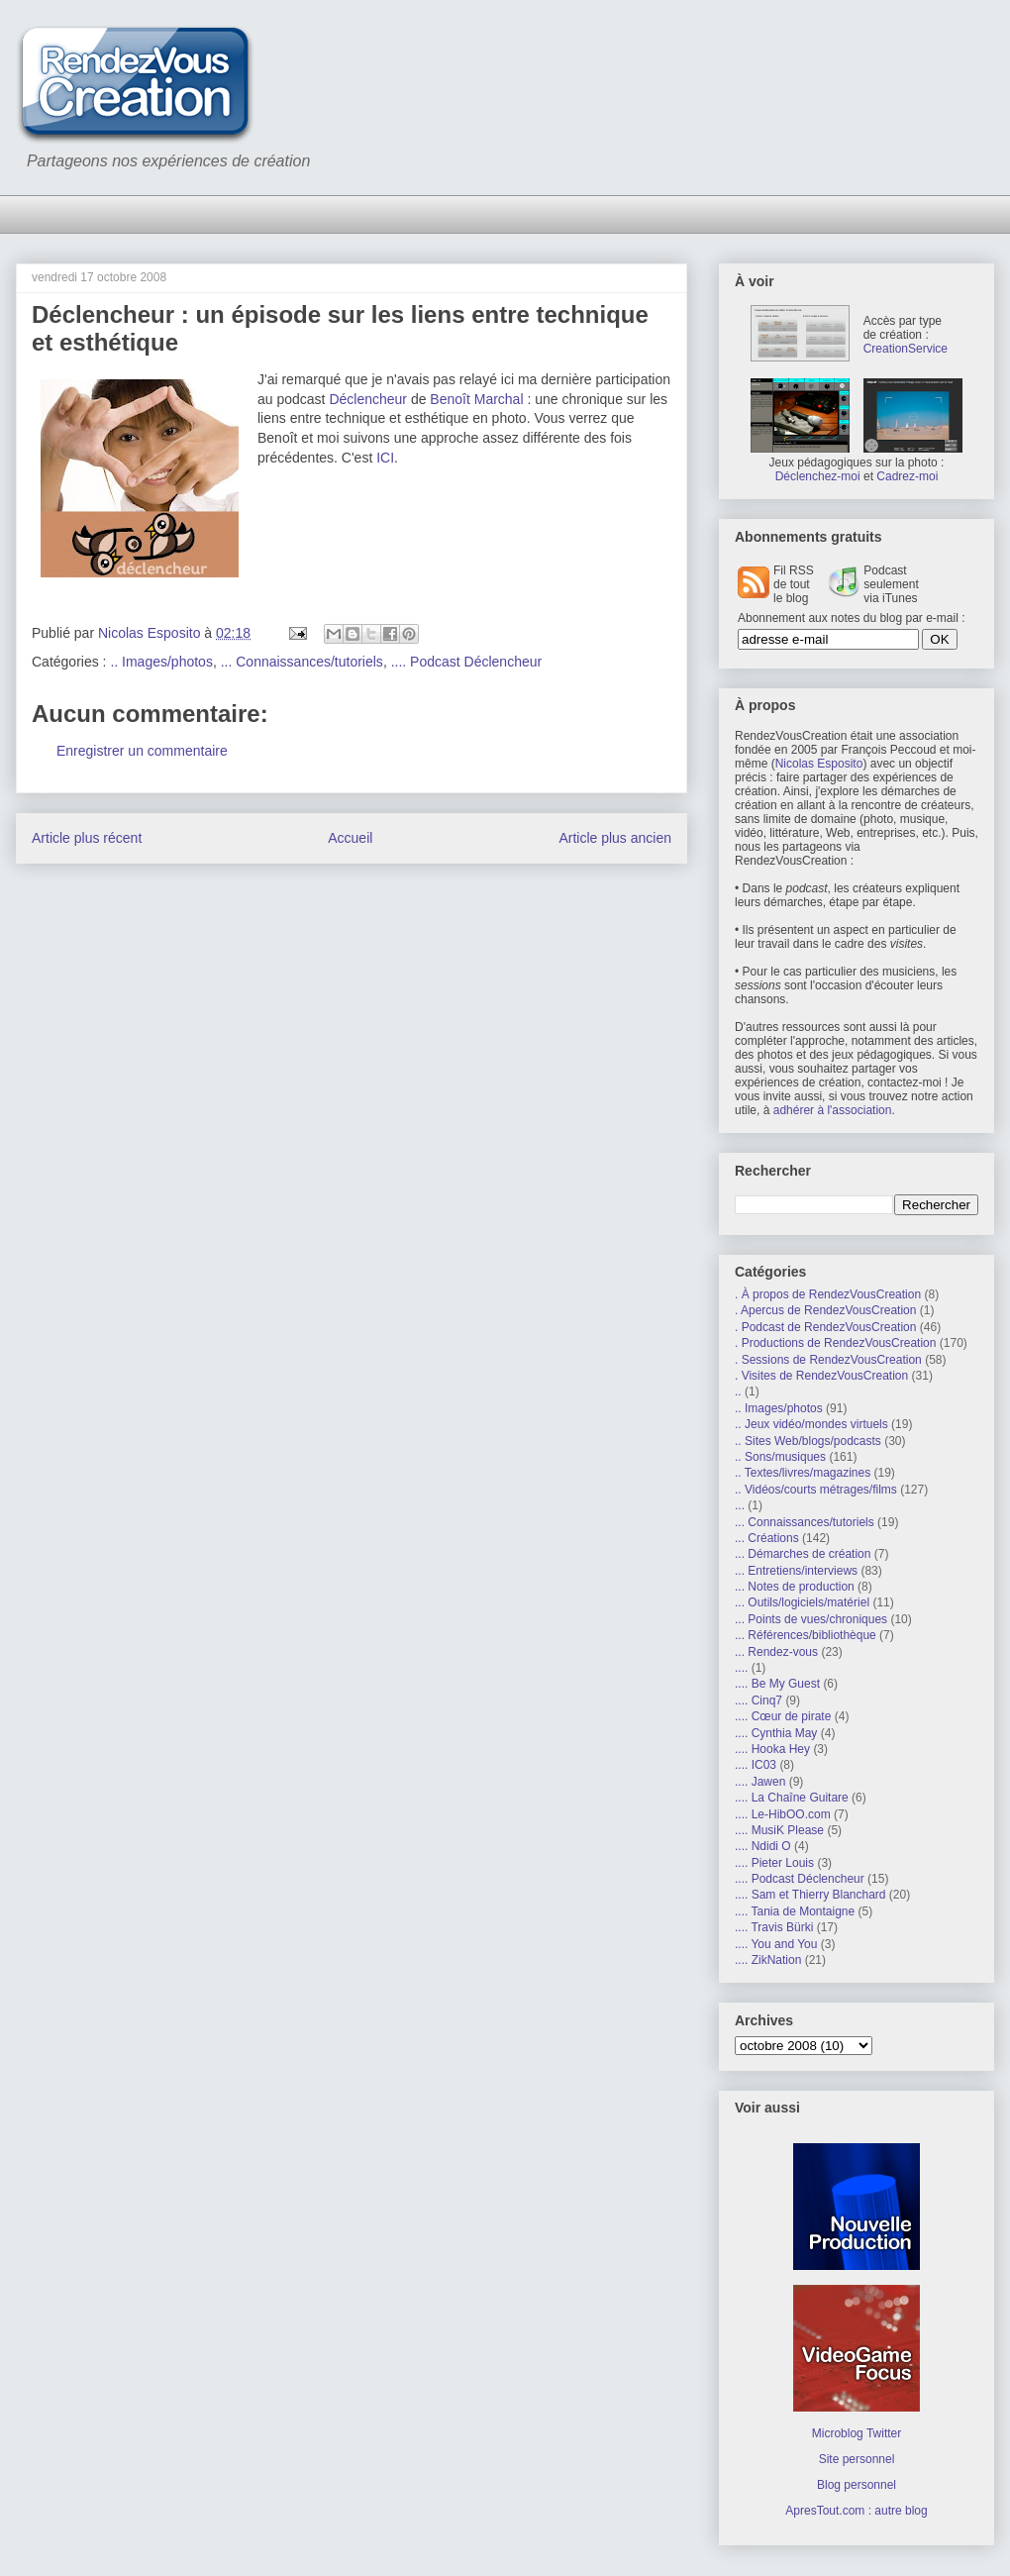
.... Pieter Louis (774, 1863)
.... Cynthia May (776, 1733)
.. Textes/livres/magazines (802, 1473)
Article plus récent (87, 838)
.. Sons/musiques (780, 1457)
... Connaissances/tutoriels (302, 662)
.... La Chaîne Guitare (792, 1797)
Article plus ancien (614, 838)
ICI (385, 457)
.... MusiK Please (779, 1830)
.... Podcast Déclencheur (467, 662)
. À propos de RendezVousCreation (828, 1294)
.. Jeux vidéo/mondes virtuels (811, 1424)
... (740, 1505)
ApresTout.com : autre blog (856, 2511)
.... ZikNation (768, 1960)
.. (738, 1391)
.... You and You (776, 1944)
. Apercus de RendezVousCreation (825, 1310)
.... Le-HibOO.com (783, 1814)
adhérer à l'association (832, 1110)
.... (741, 1668)
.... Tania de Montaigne (795, 1911)
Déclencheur (368, 399)
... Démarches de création (802, 1554)
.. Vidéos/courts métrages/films (816, 1489)
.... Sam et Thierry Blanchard (810, 1895)
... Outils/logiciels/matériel (802, 1602)
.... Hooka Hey (772, 1749)
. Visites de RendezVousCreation (821, 1376)
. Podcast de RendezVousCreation (825, 1327)
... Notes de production (795, 1587)
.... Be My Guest (777, 1684)
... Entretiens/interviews (796, 1571)
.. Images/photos (161, 662)
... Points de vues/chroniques (811, 1619)
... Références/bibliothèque (805, 1635)
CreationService (905, 349)
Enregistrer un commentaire (142, 751)
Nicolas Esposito (819, 764)
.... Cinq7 (758, 1700)
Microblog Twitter (856, 2433)
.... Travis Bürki (774, 1927)
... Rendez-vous (776, 1652)
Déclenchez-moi (817, 476)
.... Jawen (760, 1782)
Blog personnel (856, 2485)
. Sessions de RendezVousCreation (828, 1360)
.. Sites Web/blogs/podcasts (808, 1441)
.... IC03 (755, 1765)
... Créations (767, 1538)
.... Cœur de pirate (783, 1716)
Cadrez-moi (907, 476)
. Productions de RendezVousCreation (835, 1343)
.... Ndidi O (763, 1846)
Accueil (350, 838)
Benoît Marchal (476, 399)
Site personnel (857, 2459)
